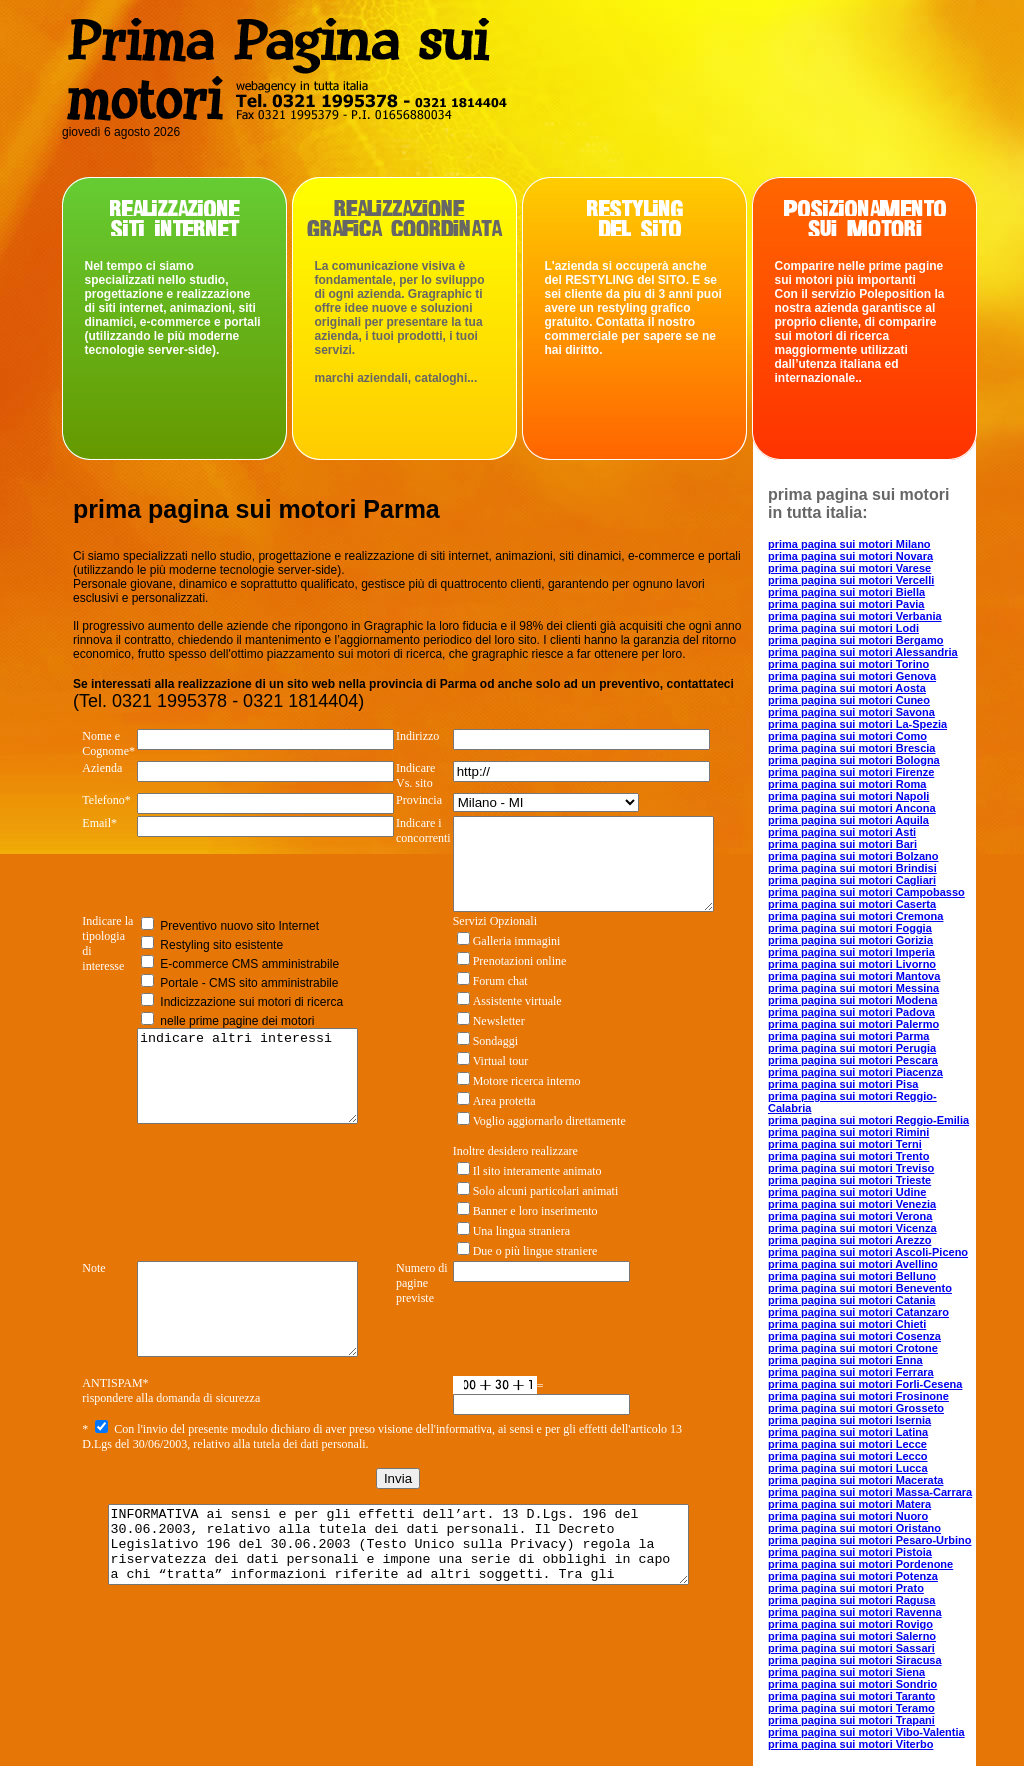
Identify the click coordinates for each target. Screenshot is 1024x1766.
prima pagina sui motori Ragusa (851, 1600)
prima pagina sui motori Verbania (855, 616)
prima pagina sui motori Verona (850, 1216)
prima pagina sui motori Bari (842, 844)
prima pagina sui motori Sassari (851, 1648)
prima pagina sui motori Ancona (852, 808)
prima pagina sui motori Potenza (853, 1576)
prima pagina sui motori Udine (847, 1192)
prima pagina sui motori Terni (845, 1144)
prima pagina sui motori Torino (848, 664)
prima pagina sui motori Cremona (855, 916)
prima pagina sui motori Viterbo (850, 1744)
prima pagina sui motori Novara (850, 556)
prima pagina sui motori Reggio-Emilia (868, 1120)
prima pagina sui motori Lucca (848, 1468)
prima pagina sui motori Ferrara (851, 1372)
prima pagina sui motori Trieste (849, 1180)
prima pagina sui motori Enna (845, 1360)
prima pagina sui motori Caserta (852, 904)
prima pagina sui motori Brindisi (852, 868)
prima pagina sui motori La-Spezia (857, 724)
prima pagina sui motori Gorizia (850, 940)
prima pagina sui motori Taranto (851, 1696)
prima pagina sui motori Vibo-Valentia (866, 1732)
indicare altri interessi (252, 1103)
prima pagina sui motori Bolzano (853, 856)
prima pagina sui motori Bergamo (855, 640)
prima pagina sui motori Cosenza (854, 1336)
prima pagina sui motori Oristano (854, 1528)
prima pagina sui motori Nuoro (848, 1516)
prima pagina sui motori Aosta (847, 688)
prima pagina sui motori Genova (852, 676)
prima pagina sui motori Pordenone (860, 1564)
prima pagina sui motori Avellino (853, 1264)
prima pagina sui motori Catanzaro (858, 1312)
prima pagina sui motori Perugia (852, 1048)
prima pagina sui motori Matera (849, 1504)
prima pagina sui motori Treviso (851, 1168)
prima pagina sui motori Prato (846, 1588)
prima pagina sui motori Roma (847, 784)
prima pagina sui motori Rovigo (850, 1624)
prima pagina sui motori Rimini (848, 1132)
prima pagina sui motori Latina (848, 1432)
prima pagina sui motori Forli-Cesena (865, 1384)
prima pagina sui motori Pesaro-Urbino (870, 1540)
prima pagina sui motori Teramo (851, 1708)
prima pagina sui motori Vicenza (852, 1228)
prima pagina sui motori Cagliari (852, 880)
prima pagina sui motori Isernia (849, 1420)
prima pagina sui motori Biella (846, 592)
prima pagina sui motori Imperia (851, 952)
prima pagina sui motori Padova (851, 1012)
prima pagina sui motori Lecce (847, 1444)
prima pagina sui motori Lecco (848, 1456)
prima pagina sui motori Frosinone (858, 1396)
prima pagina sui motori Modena (852, 1000)
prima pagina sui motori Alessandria (863, 652)
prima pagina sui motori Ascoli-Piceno (868, 1252)
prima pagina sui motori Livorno (852, 964)
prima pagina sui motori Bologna (854, 760)
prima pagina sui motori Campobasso (866, 892)
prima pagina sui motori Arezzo (849, 1240)
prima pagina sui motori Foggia (850, 928)
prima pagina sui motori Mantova (854, 976)
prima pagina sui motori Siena (846, 1672)
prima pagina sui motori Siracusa (855, 1660)
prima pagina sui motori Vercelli (851, 580)
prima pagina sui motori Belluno (852, 1276)
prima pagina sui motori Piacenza (855, 1072)
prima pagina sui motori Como (847, 736)
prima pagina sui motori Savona (851, 712)
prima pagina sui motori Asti (842, 832)
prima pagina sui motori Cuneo (849, 700)
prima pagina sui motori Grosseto (856, 1408)
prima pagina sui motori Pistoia (850, 1552)
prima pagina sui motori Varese (849, 568)
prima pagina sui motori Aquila (848, 820)
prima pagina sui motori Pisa (843, 1084)
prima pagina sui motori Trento (848, 1156)
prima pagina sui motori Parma (848, 1036)
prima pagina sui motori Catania (851, 1300)
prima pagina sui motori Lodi (843, 628)
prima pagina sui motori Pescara (853, 1060)
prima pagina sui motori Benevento (860, 1288)
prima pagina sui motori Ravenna (855, 1612)
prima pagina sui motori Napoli (848, 796)
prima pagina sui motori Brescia (852, 748)
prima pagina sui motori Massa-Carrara (870, 1492)
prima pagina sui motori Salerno (852, 1636)
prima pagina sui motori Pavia (846, 604)
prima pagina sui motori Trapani (851, 1720)
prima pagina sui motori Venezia (852, 1204)
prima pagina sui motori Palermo (853, 1024)
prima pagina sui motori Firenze (851, 772)
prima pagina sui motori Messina (853, 988)
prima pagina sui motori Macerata (855, 1480)
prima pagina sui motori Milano (849, 544)
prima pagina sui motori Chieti (847, 1324)
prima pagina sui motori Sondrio (852, 1684)
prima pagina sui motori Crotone (853, 1348)
